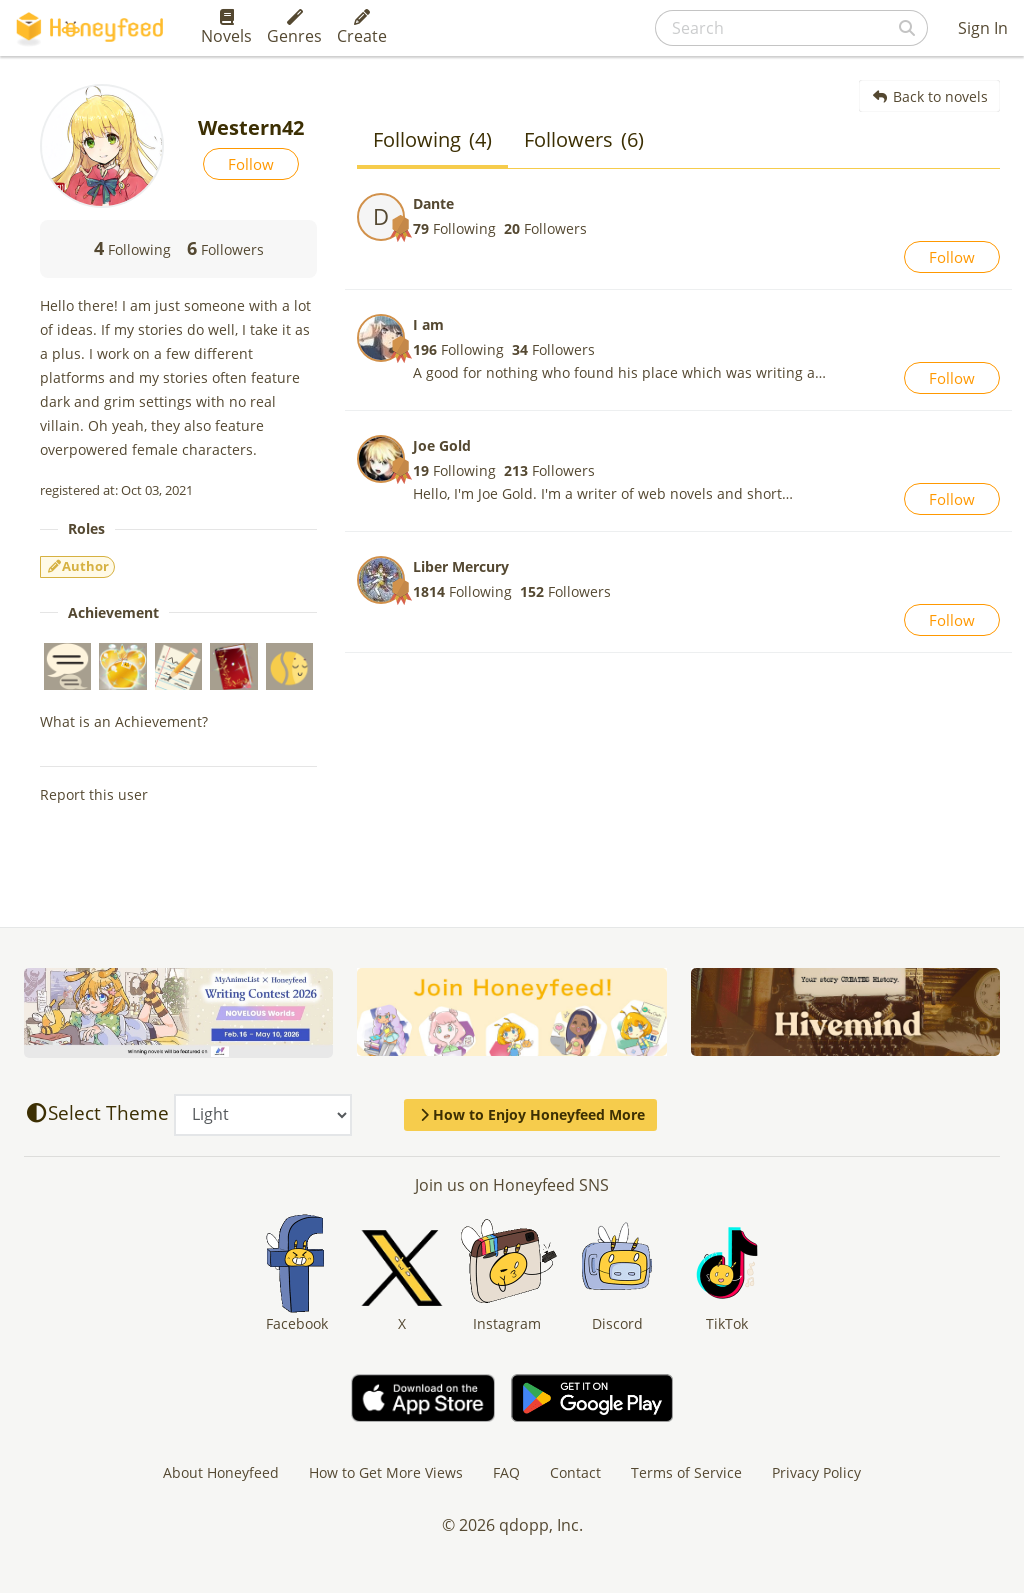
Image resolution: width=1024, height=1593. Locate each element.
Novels (226, 28)
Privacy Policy (816, 1472)
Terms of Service (686, 1472)
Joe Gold (442, 445)
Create (362, 28)
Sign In (983, 28)
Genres (294, 28)
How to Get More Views (386, 1472)
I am (428, 324)
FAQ (506, 1472)
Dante (433, 203)
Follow (251, 164)
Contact (575, 1472)
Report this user (94, 794)
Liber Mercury (461, 566)
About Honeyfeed (221, 1472)
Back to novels (929, 96)
